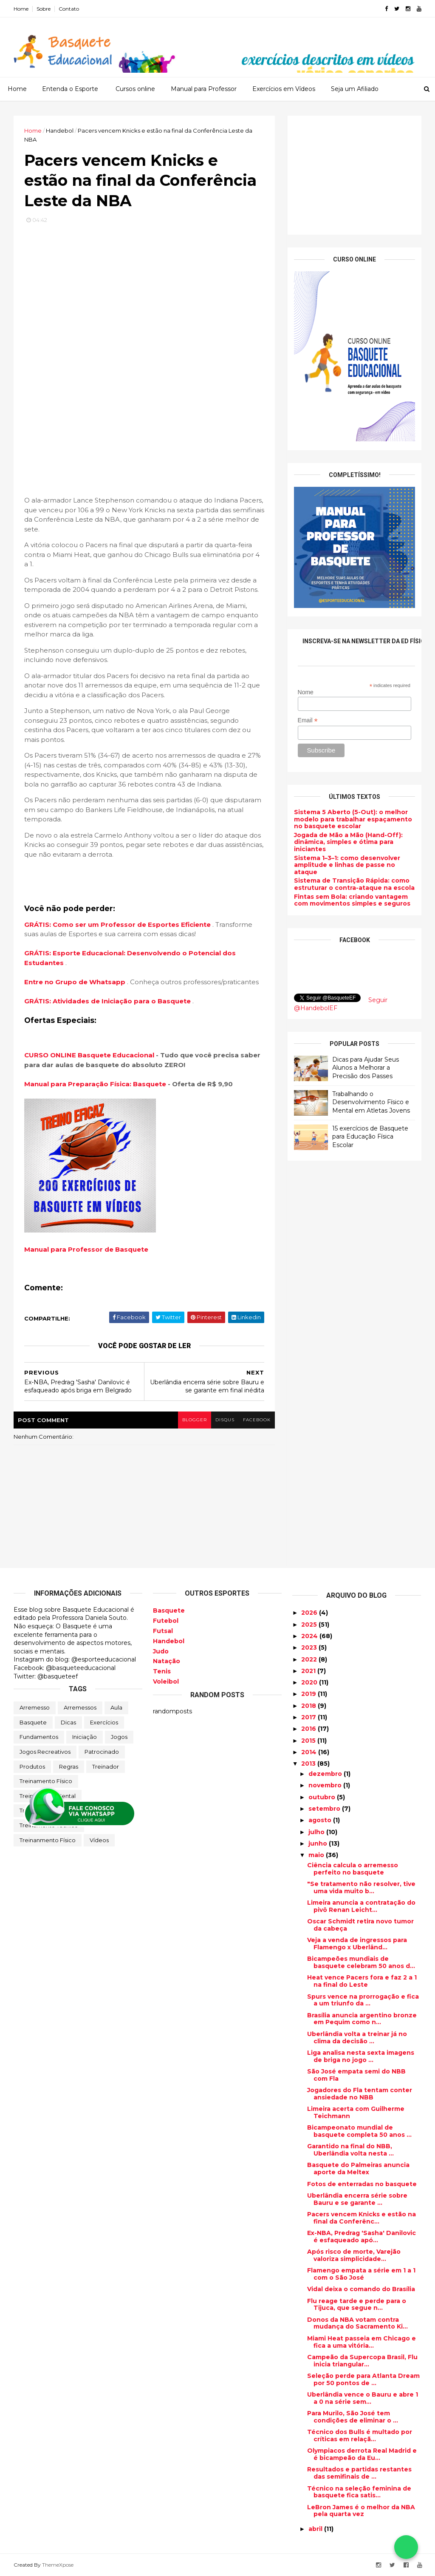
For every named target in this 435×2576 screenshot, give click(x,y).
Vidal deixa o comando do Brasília (361, 2289)
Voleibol (166, 1681)
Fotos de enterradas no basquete (362, 2184)
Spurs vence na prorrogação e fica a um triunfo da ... (363, 2000)
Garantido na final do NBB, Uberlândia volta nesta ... (350, 2149)
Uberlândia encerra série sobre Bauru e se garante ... (357, 2199)
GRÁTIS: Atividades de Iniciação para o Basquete (108, 1001)
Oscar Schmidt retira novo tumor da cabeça (360, 1924)
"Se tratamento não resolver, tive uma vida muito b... (361, 1887)
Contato (69, 9)
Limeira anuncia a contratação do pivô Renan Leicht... (361, 1906)
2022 (310, 1659)
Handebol (168, 1641)
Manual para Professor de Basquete (86, 1249)
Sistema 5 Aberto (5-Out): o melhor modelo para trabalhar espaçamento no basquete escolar (353, 819)
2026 (310, 1612)
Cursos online (135, 89)
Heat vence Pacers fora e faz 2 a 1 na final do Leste (362, 1981)
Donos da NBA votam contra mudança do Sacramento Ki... (357, 2323)
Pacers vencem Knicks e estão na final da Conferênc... (361, 2217)
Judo (161, 1651)
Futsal (163, 1631)
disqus (224, 1420)
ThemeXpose (57, 2565)
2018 (309, 1706)
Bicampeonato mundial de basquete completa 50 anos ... (359, 2131)
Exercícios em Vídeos (283, 89)
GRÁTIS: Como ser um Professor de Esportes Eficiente (118, 924)
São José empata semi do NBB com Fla (356, 2075)
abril (316, 2529)
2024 (310, 1636)
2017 (309, 1717)
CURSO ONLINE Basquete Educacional (89, 1055)
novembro (325, 1785)
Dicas (68, 1722)
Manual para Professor (204, 89)
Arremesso (35, 1707)
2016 (309, 1728)
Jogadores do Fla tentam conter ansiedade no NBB (359, 2093)
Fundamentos (39, 1736)
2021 (309, 1671)
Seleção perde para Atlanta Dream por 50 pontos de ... (363, 2379)
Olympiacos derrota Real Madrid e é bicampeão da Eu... (362, 2454)
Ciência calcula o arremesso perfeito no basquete (352, 1868)
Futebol (165, 1621)
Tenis (162, 1671)
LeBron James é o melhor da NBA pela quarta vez (361, 2510)
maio (317, 1855)
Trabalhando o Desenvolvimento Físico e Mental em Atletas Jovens (371, 1102)
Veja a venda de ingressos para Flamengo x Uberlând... (357, 1943)
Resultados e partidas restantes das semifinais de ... (359, 2472)
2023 (310, 1647)
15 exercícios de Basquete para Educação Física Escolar (370, 1137)
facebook (257, 1420)
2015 (309, 1740)
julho (317, 1832)
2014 (309, 1752)
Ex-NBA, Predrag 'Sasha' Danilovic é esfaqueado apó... (361, 2236)
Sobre (44, 9)
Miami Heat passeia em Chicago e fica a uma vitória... (361, 2342)
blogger (194, 1420)
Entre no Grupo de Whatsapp (75, 982)
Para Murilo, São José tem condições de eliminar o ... (352, 2416)
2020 (310, 1682)
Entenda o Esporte (70, 89)
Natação (166, 1661)
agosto (320, 1820)
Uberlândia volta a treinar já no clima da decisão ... (357, 2037)
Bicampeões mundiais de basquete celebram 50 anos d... (361, 1962)
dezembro (326, 1774)
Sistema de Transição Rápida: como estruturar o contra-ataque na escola (354, 884)
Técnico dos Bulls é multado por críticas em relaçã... (359, 2435)
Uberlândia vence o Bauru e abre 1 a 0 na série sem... (362, 2398)
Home (21, 9)
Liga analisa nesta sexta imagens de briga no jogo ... (360, 2056)
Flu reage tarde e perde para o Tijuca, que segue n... (356, 2304)
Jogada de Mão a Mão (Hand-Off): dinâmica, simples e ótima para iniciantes (348, 842)
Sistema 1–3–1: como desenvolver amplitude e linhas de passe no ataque (347, 865)
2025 (310, 1624)
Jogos (119, 1736)
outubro (322, 1797)
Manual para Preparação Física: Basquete (95, 1084)
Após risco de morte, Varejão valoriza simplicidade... (354, 2255)
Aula (116, 1707)
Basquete (33, 1722)
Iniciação (84, 1736)
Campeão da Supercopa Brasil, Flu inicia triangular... (362, 2360)
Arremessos (80, 1707)
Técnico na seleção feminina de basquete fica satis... (359, 2492)
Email (308, 720)
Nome (306, 692)
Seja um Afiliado (355, 89)
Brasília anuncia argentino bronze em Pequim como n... (362, 2018)
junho (318, 1843)
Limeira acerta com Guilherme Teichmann (355, 2112)
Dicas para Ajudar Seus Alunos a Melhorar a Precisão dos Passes (365, 1068)
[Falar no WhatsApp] (406, 2547)
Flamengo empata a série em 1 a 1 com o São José (361, 2273)
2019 (309, 1694)
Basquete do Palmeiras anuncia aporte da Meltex (358, 2168)
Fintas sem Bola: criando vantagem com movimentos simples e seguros (352, 900)
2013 (309, 1763)
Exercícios (104, 1722)
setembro (325, 1808)
